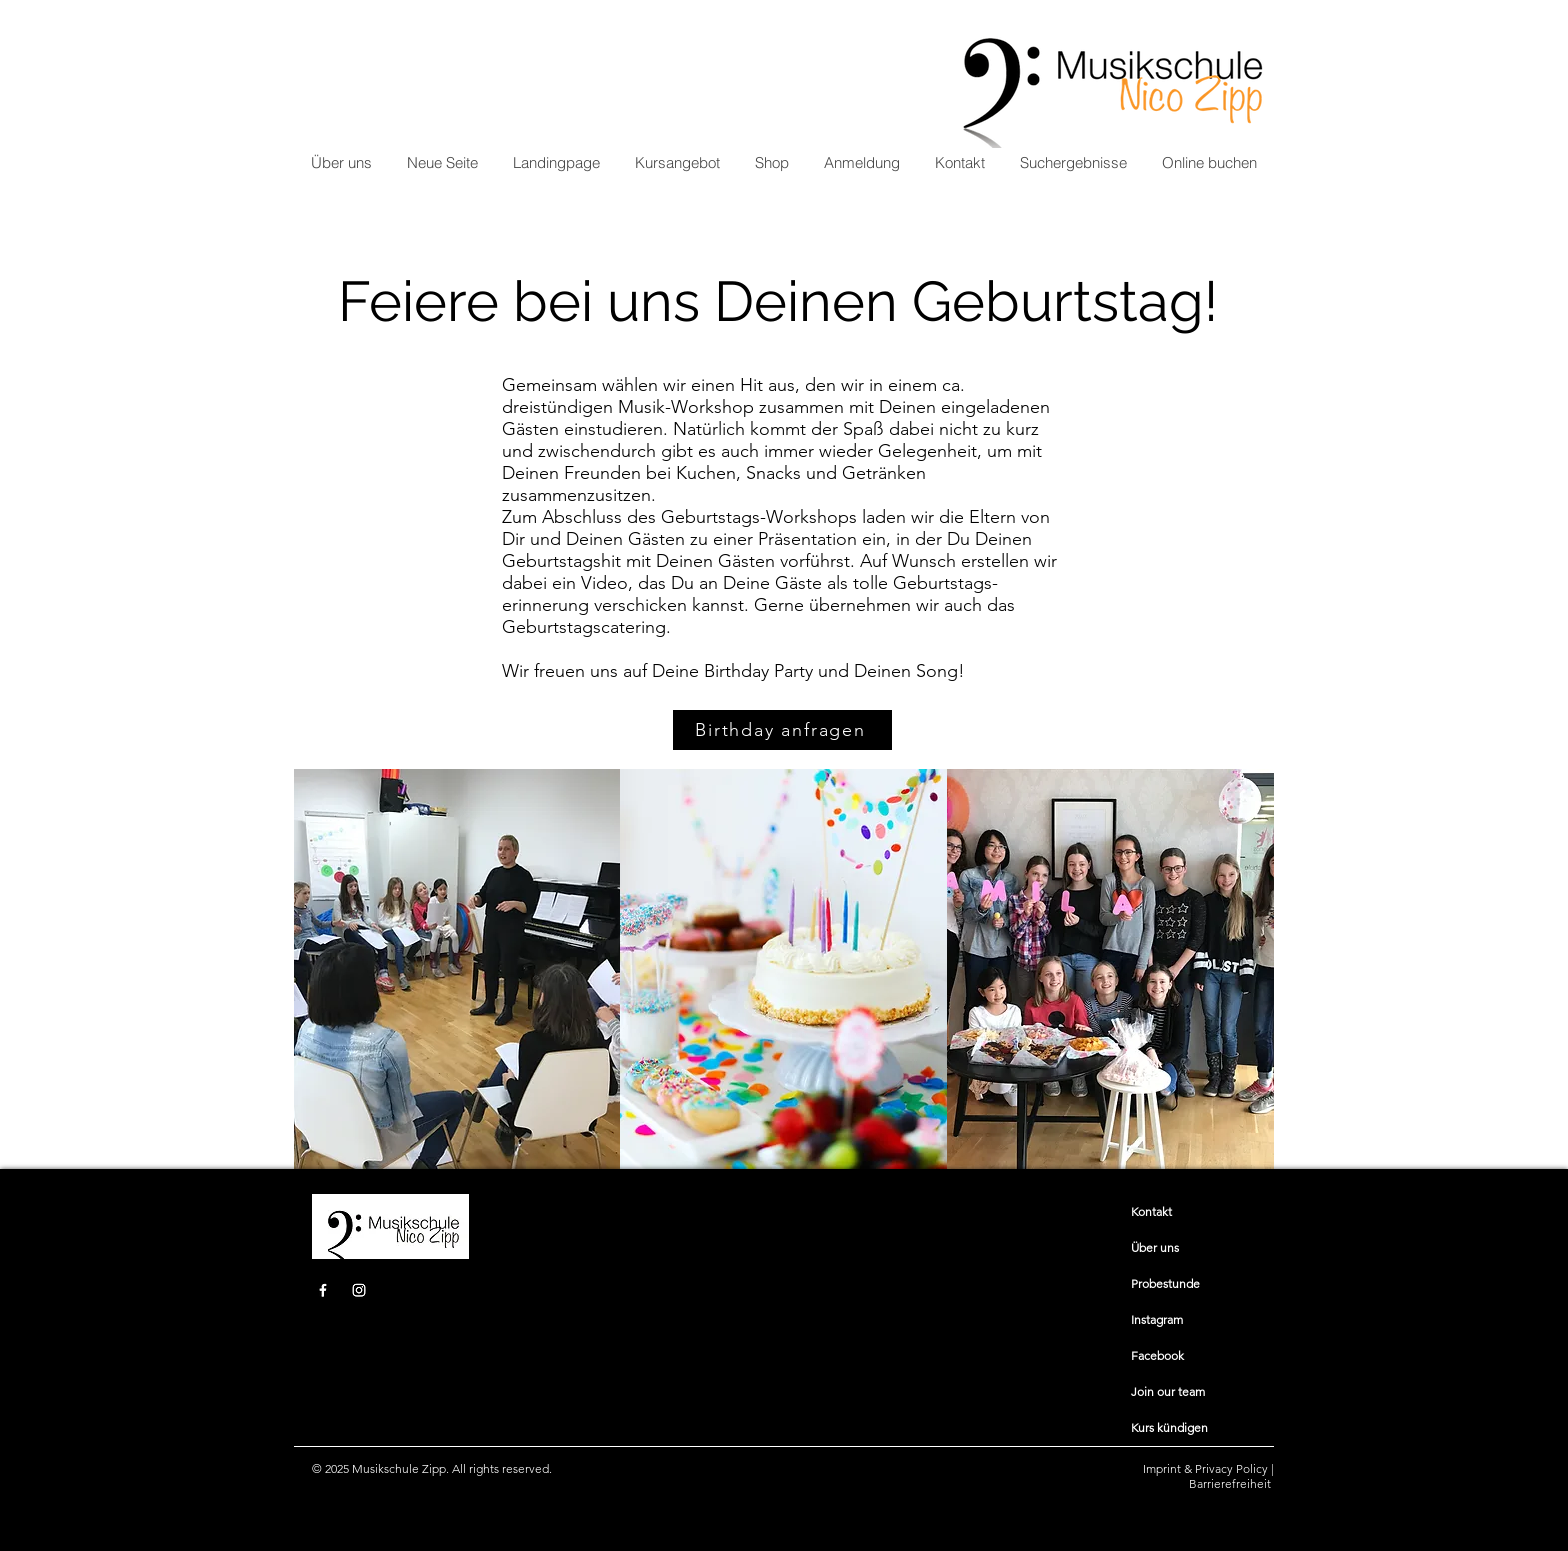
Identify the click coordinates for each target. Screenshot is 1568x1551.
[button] (677, 163)
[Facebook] (323, 1290)
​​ (1151, 1211)
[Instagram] (359, 1290)
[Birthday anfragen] (782, 730)
